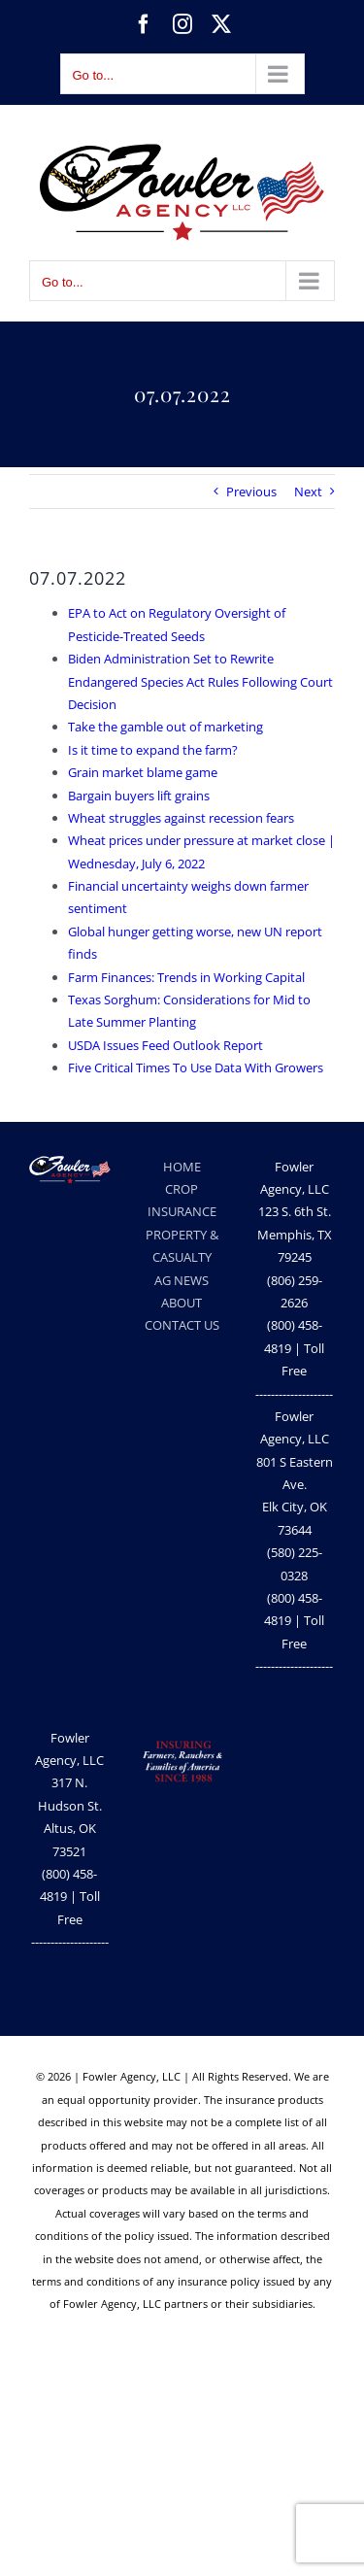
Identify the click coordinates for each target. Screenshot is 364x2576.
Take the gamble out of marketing (165, 726)
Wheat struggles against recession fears (181, 818)
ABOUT (181, 1302)
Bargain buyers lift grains (139, 795)
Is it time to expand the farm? (153, 750)
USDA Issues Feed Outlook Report (165, 1045)
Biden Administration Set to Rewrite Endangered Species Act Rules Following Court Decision (200, 681)
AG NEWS (181, 1280)
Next (308, 491)
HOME (182, 1166)
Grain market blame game (142, 772)
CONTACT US (182, 1325)
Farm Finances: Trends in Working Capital (186, 977)
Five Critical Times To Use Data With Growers (195, 1067)
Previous (251, 491)
